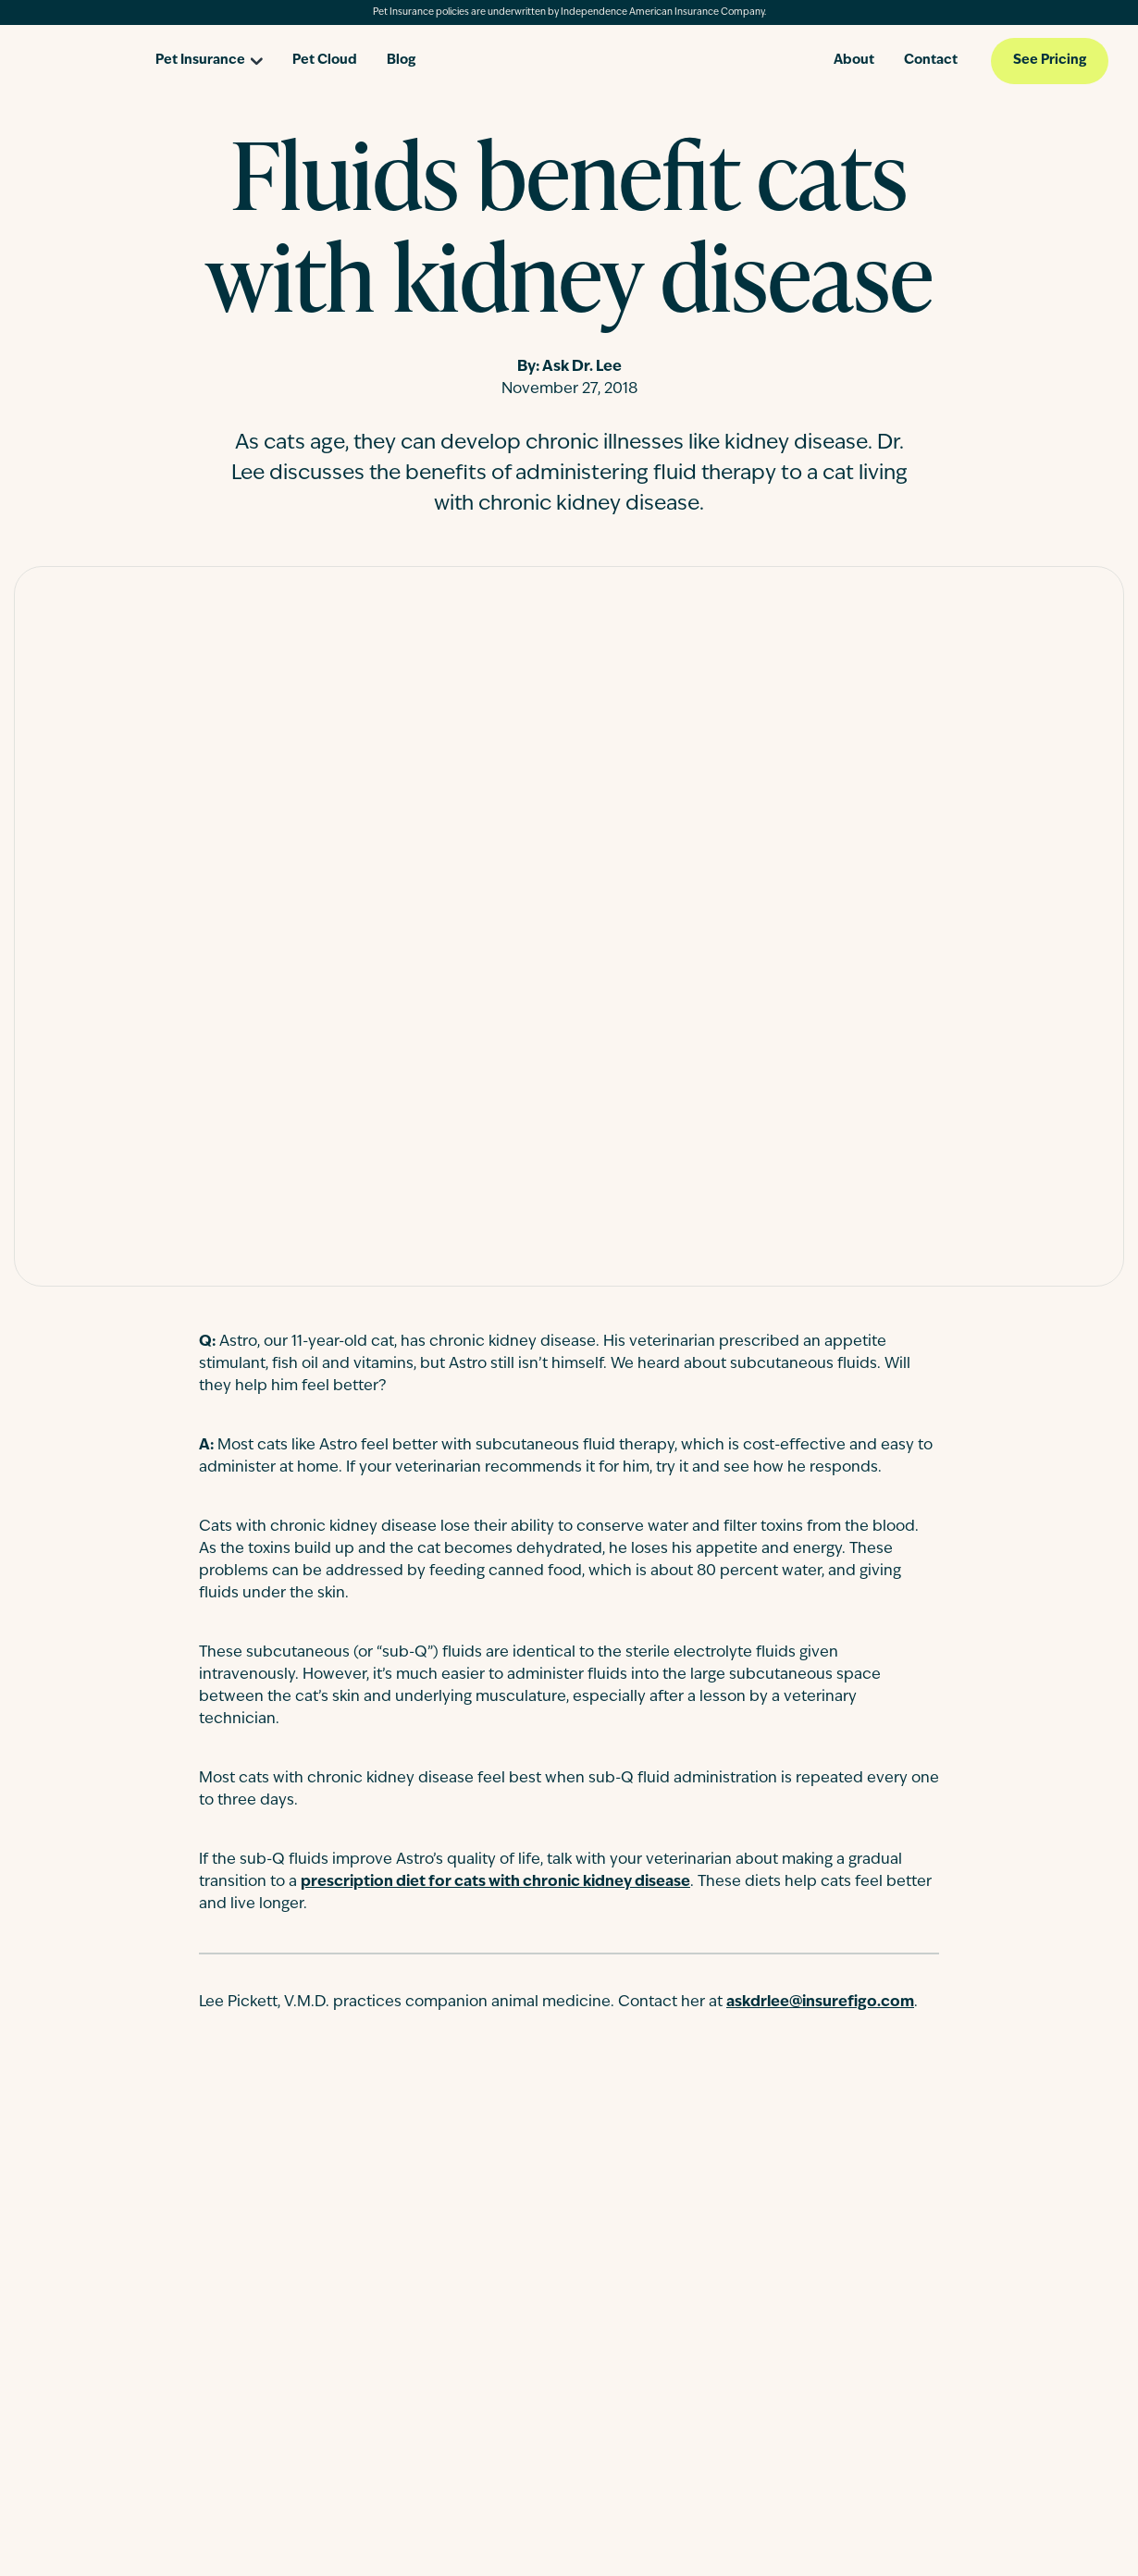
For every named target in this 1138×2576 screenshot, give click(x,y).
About (854, 61)
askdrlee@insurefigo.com (820, 2002)
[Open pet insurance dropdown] (209, 54)
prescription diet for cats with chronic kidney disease (495, 1882)
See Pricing (1049, 61)
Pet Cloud (324, 61)
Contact (931, 61)
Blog (401, 61)
